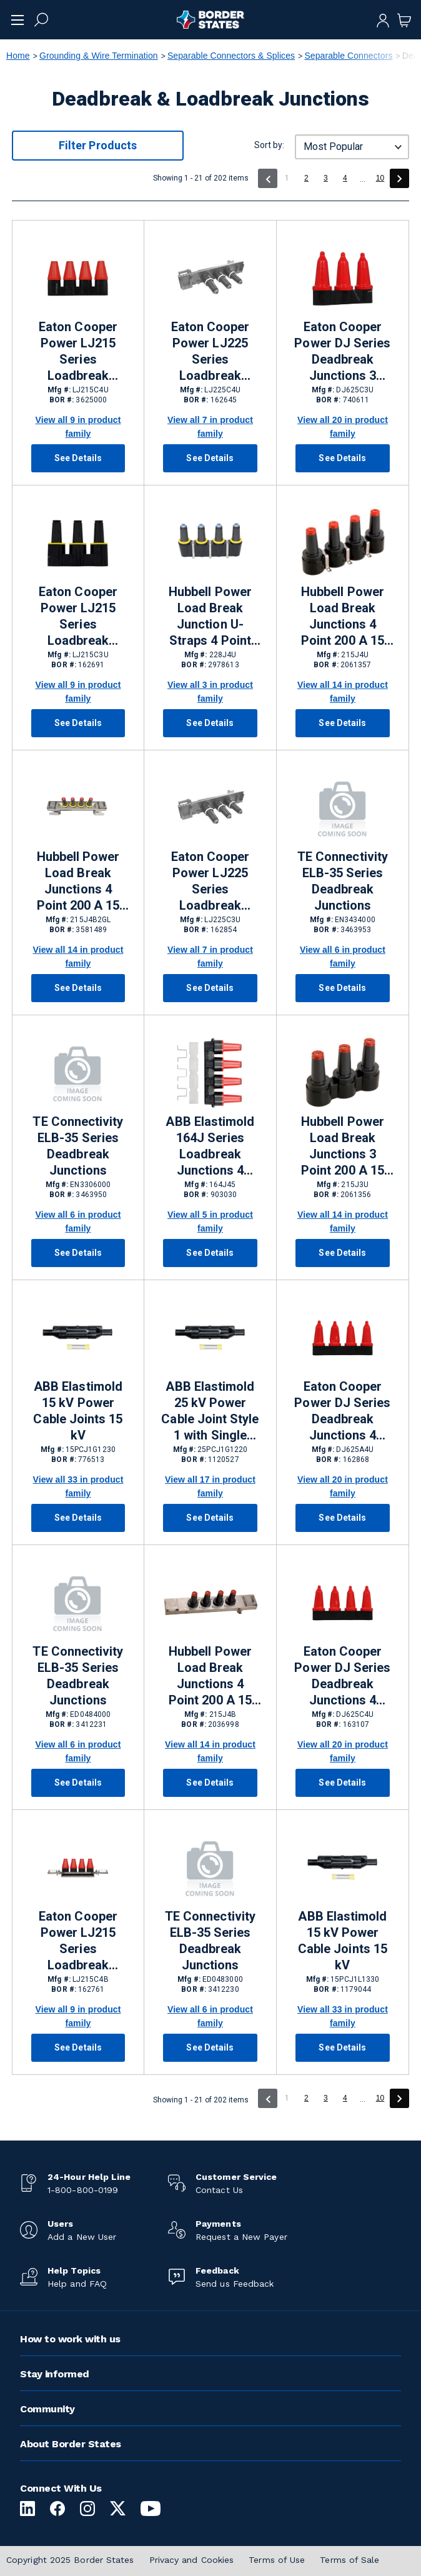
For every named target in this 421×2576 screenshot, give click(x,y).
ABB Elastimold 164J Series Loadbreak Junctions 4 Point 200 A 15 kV (210, 1146)
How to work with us (70, 2339)
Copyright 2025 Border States (70, 2560)
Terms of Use (277, 2560)
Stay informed (54, 2374)
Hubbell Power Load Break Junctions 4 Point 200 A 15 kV (342, 616)
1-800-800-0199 (82, 2190)
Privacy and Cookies (191, 2560)
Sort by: (269, 145)
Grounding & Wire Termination (98, 56)
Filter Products (98, 145)
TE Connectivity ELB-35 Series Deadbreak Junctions (342, 881)
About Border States (70, 2444)
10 (380, 178)
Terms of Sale (349, 2560)
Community (47, 2409)
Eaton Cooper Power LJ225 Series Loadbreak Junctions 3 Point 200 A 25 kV (210, 881)
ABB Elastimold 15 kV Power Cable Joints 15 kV (77, 1411)
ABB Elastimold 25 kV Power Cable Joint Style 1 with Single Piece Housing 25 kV (210, 1411)
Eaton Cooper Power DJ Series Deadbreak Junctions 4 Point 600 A (342, 1411)
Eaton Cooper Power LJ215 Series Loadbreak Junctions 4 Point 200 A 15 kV (78, 351)
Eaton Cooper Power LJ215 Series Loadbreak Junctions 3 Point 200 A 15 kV (78, 616)
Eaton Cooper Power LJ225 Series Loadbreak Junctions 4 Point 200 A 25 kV (210, 351)
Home (18, 56)
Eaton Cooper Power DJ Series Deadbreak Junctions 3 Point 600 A (342, 351)
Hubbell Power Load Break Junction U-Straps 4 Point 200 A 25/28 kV (210, 616)
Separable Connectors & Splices (231, 56)
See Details (78, 458)
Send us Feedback (235, 2284)
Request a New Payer (241, 2237)
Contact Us (219, 2190)
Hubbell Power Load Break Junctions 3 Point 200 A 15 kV (342, 1146)
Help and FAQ (77, 2284)
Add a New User (81, 2237)
